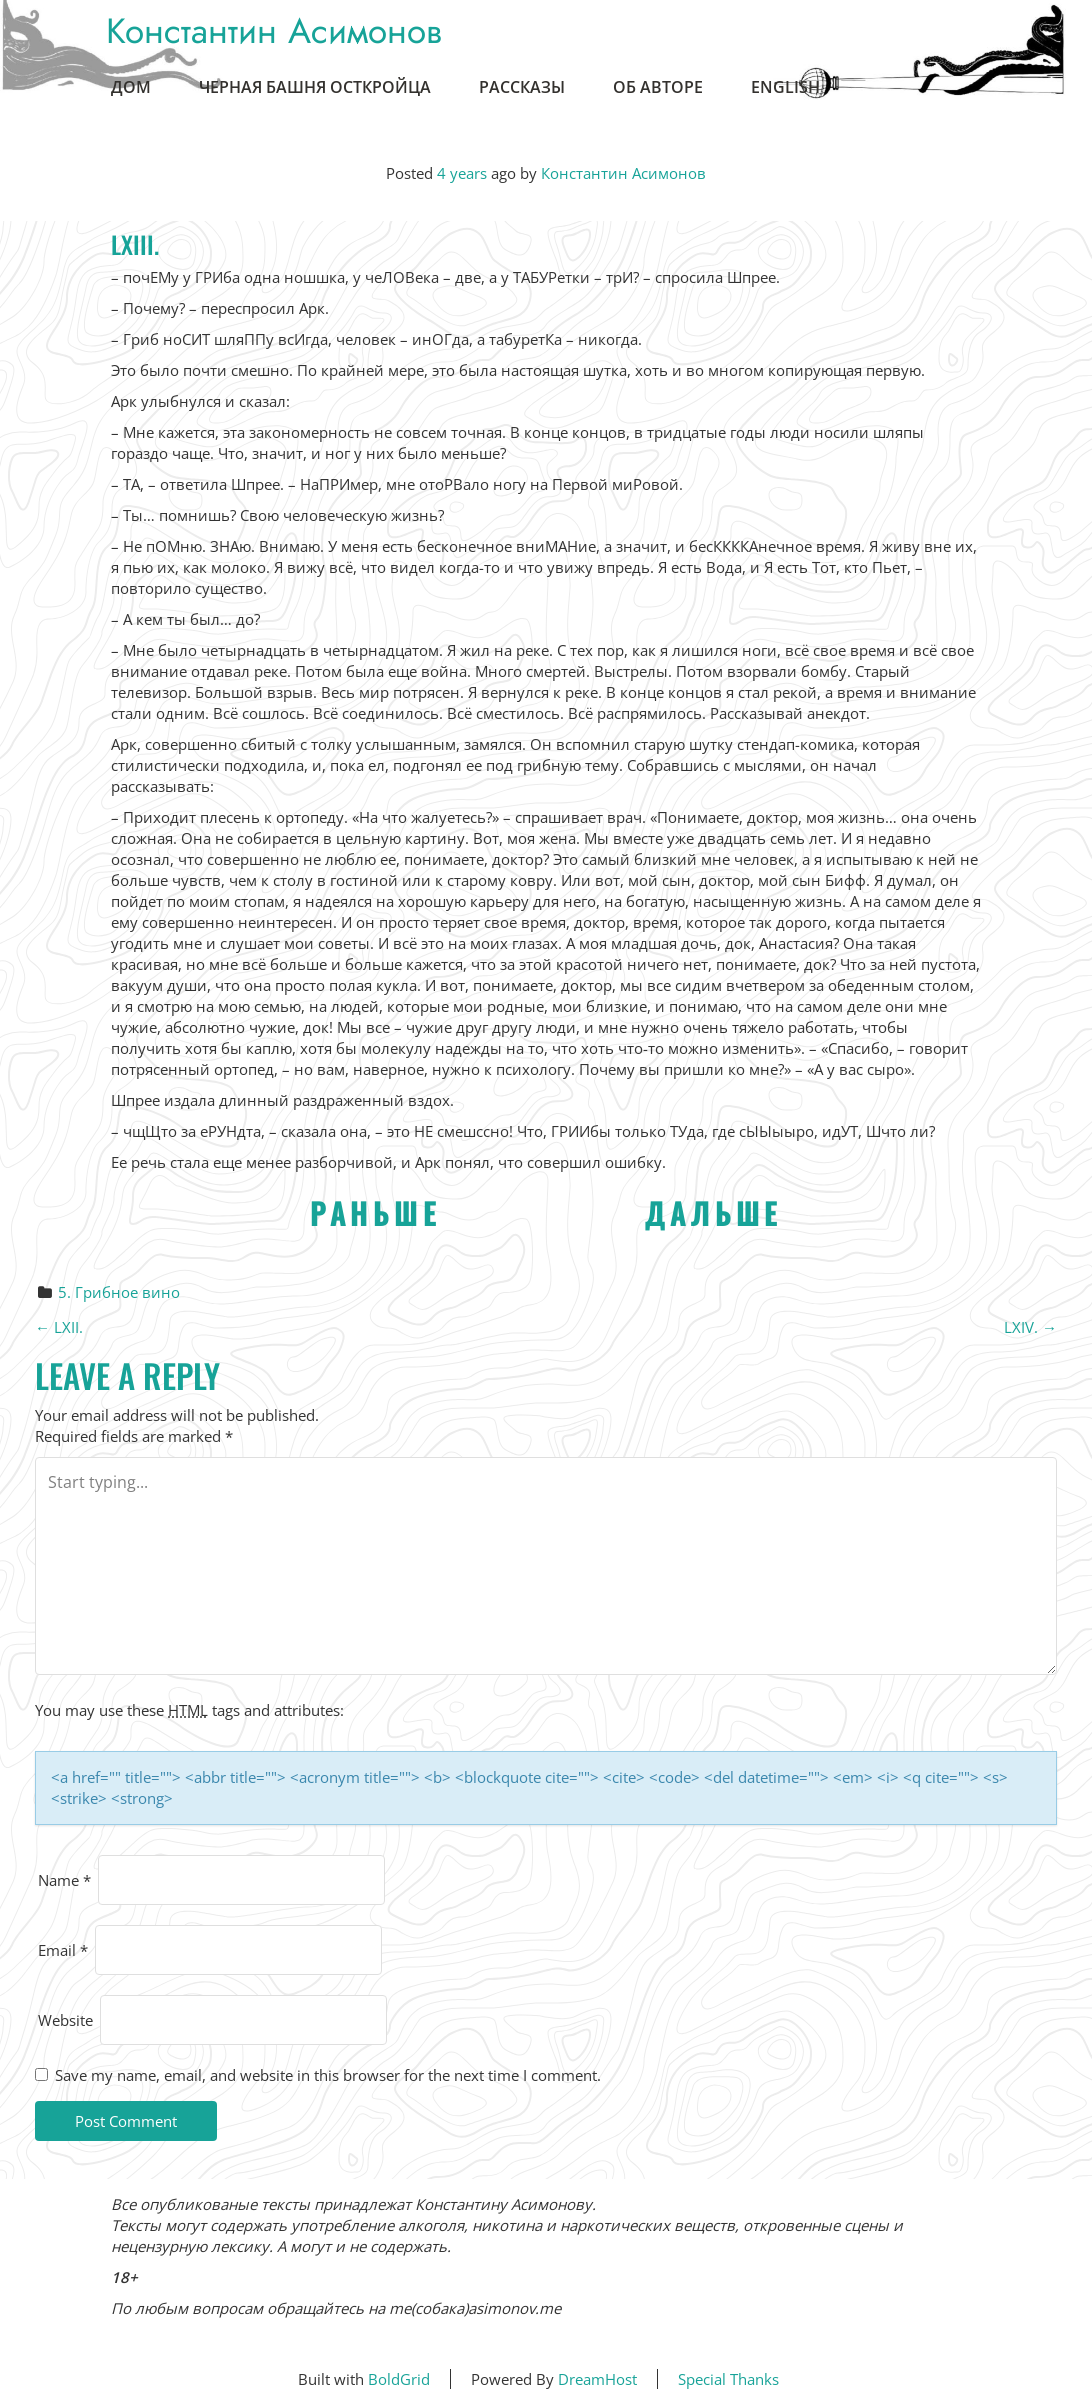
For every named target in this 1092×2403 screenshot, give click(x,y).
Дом (131, 87)
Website (65, 2020)
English (785, 87)
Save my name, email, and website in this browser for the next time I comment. (328, 2075)
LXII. (59, 1327)
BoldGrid (399, 2379)
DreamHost (597, 2379)
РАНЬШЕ (375, 1212)
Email (63, 1950)
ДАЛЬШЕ (713, 1212)
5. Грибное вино (119, 1292)
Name (64, 1880)
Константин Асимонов (274, 31)
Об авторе (658, 87)
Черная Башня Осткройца (315, 87)
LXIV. (1030, 1327)
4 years (462, 173)
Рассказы (522, 87)
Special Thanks (728, 2379)
